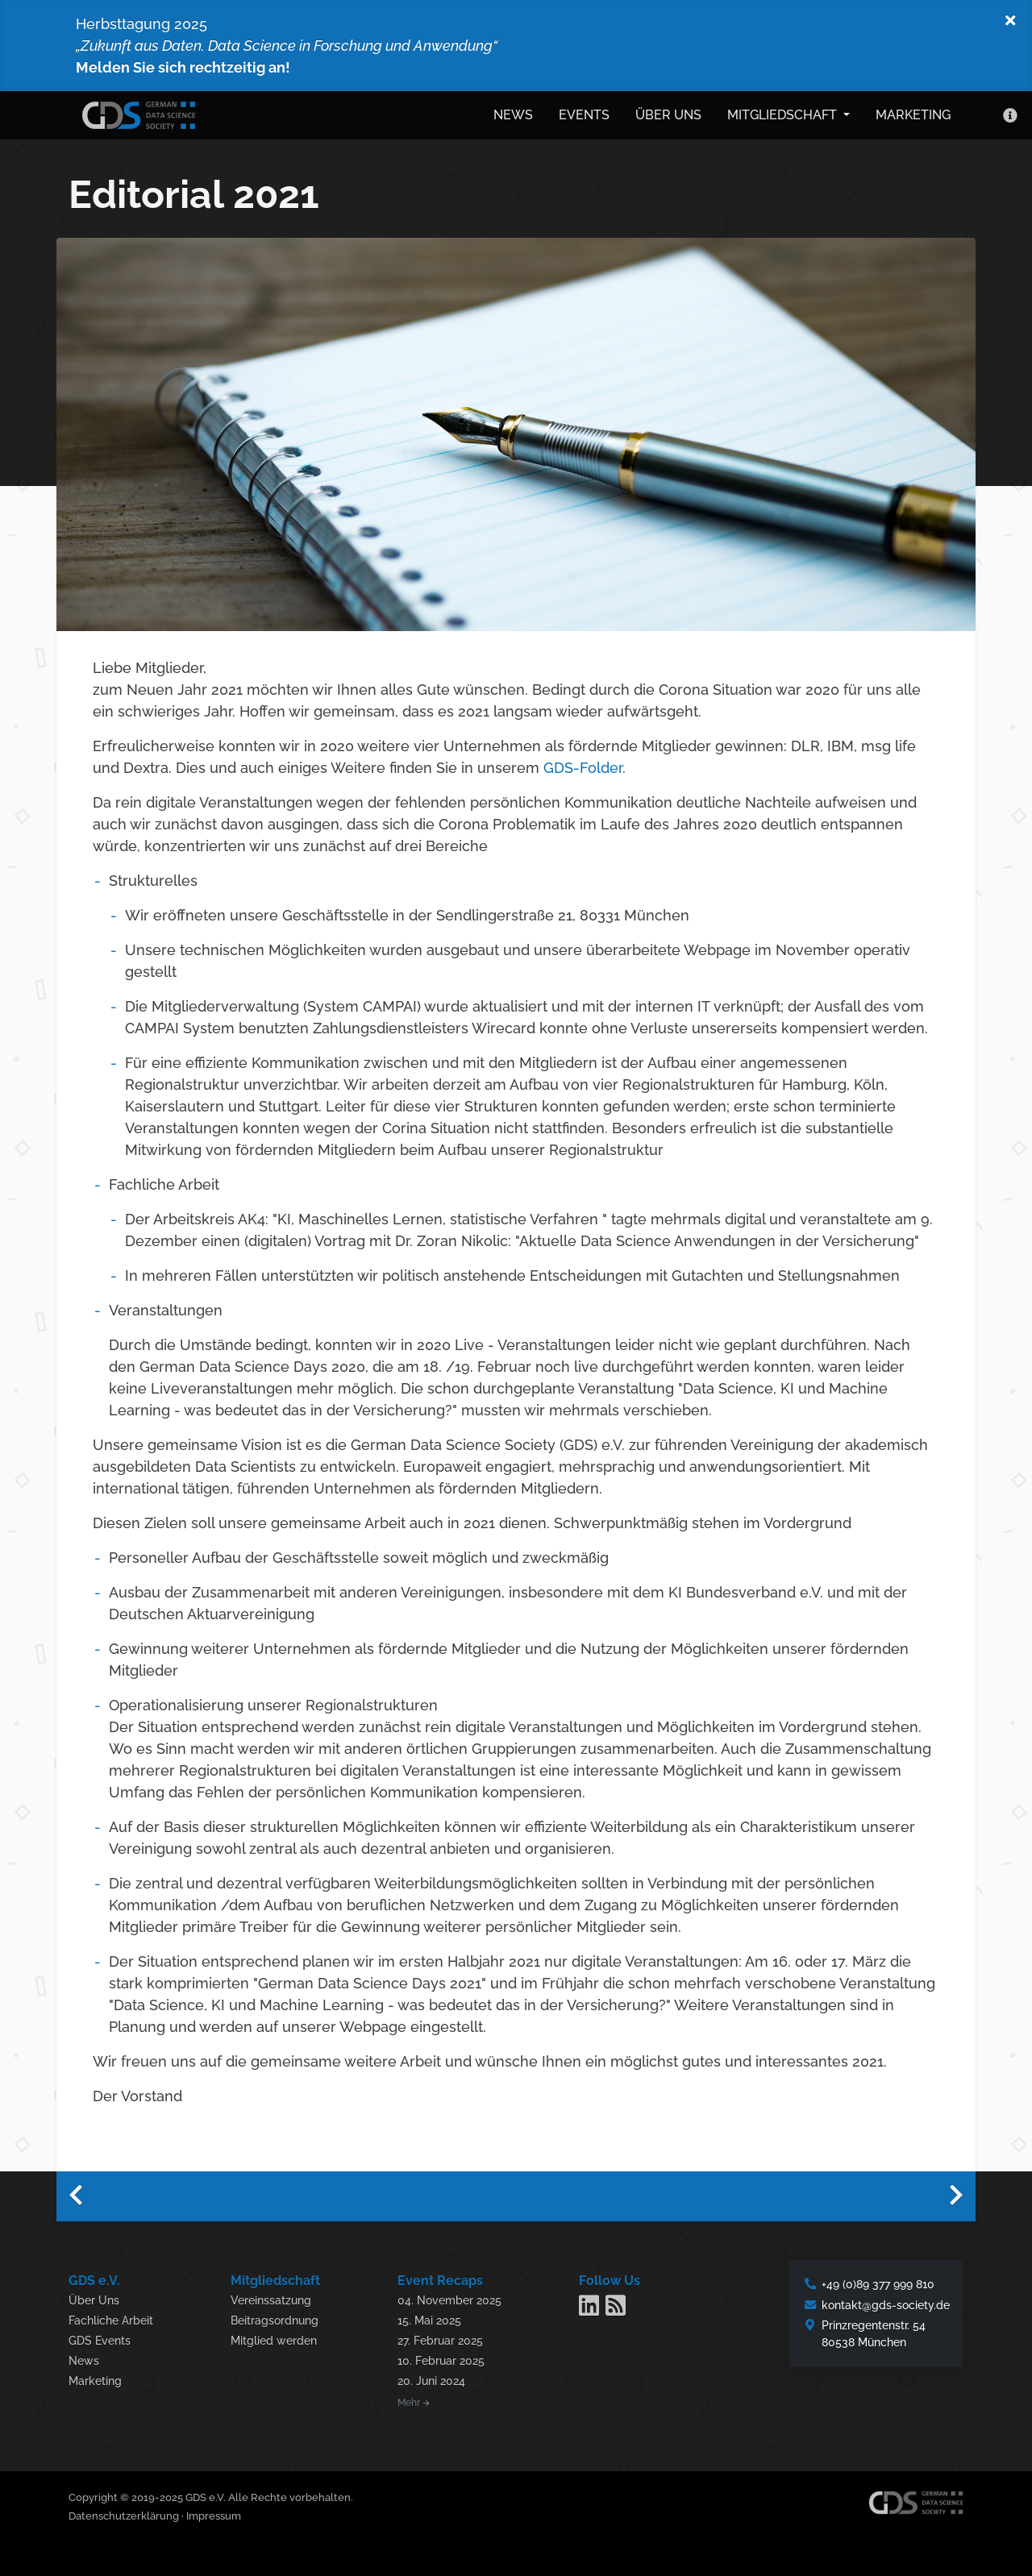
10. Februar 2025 (441, 2357)
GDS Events (100, 2337)
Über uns (668, 113)
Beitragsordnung (274, 2317)
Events (584, 113)
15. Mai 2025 (429, 2317)
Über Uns (94, 2297)
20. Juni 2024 (431, 2377)
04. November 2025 (449, 2297)
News (513, 113)
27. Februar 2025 (440, 2337)
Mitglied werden (274, 2337)
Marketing (913, 113)
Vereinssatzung (271, 2297)
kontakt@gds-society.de (886, 2301)
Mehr (413, 2399)
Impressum (213, 2513)
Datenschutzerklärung (124, 2513)
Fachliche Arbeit (111, 2317)
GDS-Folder (582, 764)
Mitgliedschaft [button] (783, 113)
